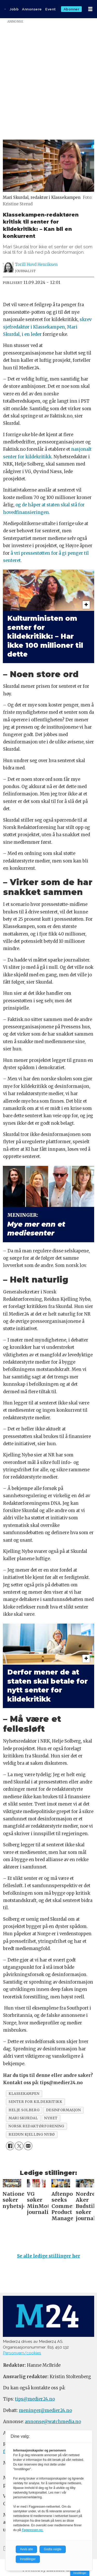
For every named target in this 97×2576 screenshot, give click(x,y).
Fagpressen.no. (32, 2530)
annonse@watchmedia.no (53, 2421)
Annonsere (32, 9)
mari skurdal (23, 2118)
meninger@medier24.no (45, 2410)
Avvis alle (26, 2549)
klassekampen (24, 2093)
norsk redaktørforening (36, 2126)
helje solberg (24, 2110)
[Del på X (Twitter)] (19, 2146)
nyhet (51, 2118)
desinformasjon (63, 2110)
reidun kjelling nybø (32, 2134)
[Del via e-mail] (28, 2146)
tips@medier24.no (35, 2399)
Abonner (71, 9)
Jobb (14, 9)
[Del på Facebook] (10, 2146)
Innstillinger (79, 2573)
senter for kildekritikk (35, 2102)
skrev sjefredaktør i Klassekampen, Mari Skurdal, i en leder (47, 327)
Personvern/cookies (22, 2352)
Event (50, 9)
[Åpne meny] (90, 9)
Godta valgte (52, 2549)
